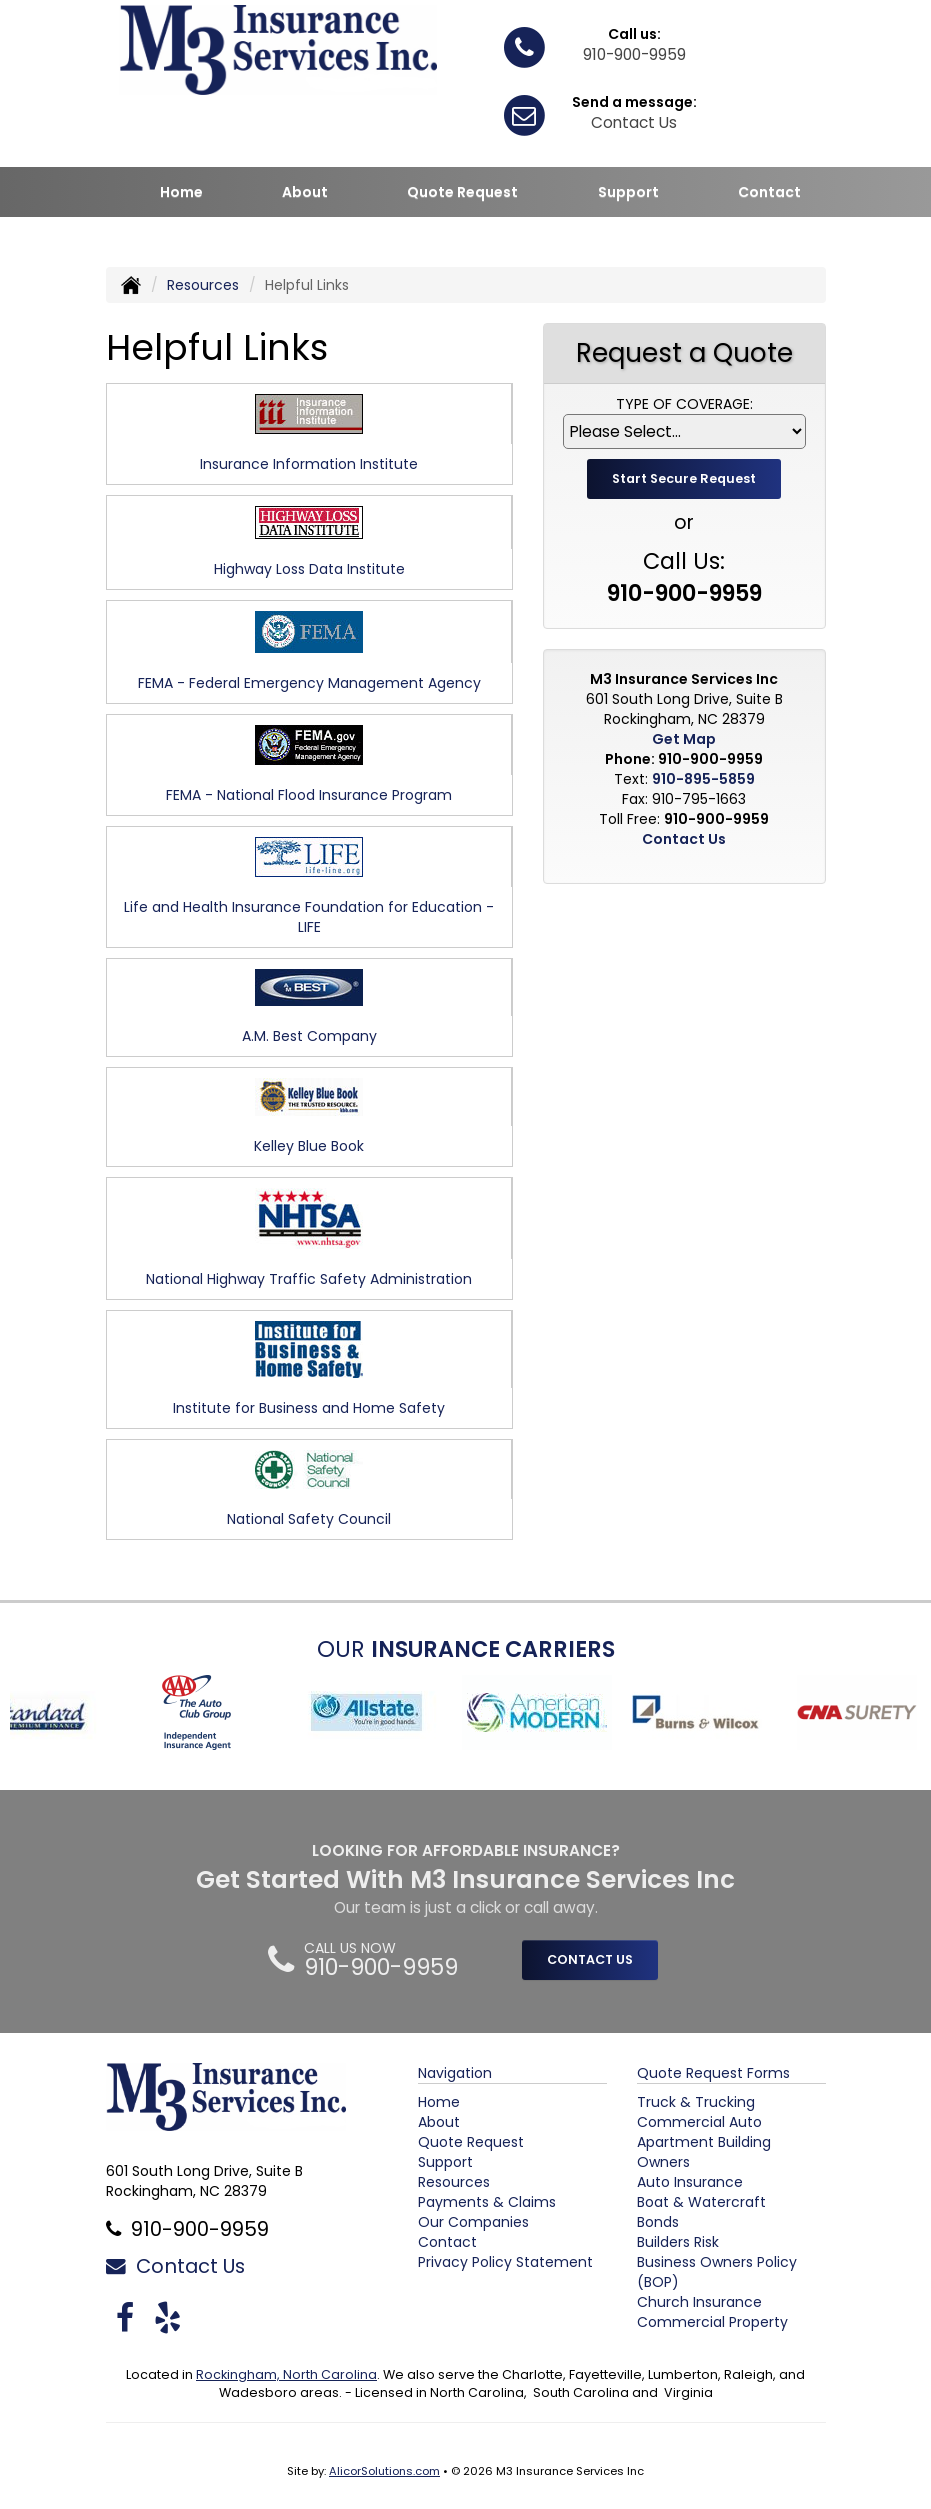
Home (181, 192)
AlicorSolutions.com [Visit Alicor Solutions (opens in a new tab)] (384, 2471)
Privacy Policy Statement (505, 2262)
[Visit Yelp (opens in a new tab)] (167, 2317)
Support (445, 2162)
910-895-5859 (703, 779)
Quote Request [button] (462, 192)
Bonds (658, 2222)
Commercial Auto (699, 2122)
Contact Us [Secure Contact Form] (684, 839)
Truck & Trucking (696, 2102)
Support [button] (628, 192)
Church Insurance (699, 2302)
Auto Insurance (690, 2182)
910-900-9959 (634, 54)
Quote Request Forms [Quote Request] (713, 2073)
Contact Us (634, 122)
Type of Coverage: (684, 404)
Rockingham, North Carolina (286, 2374)
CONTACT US (590, 1959)
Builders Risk (678, 2242)
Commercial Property (712, 2322)
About (305, 192)
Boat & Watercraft (701, 2202)
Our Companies (473, 2222)
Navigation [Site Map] (455, 2073)
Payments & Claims (487, 2202)
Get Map (684, 739)
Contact (769, 192)
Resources (203, 285)
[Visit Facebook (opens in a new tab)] (125, 2317)
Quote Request (471, 2142)
